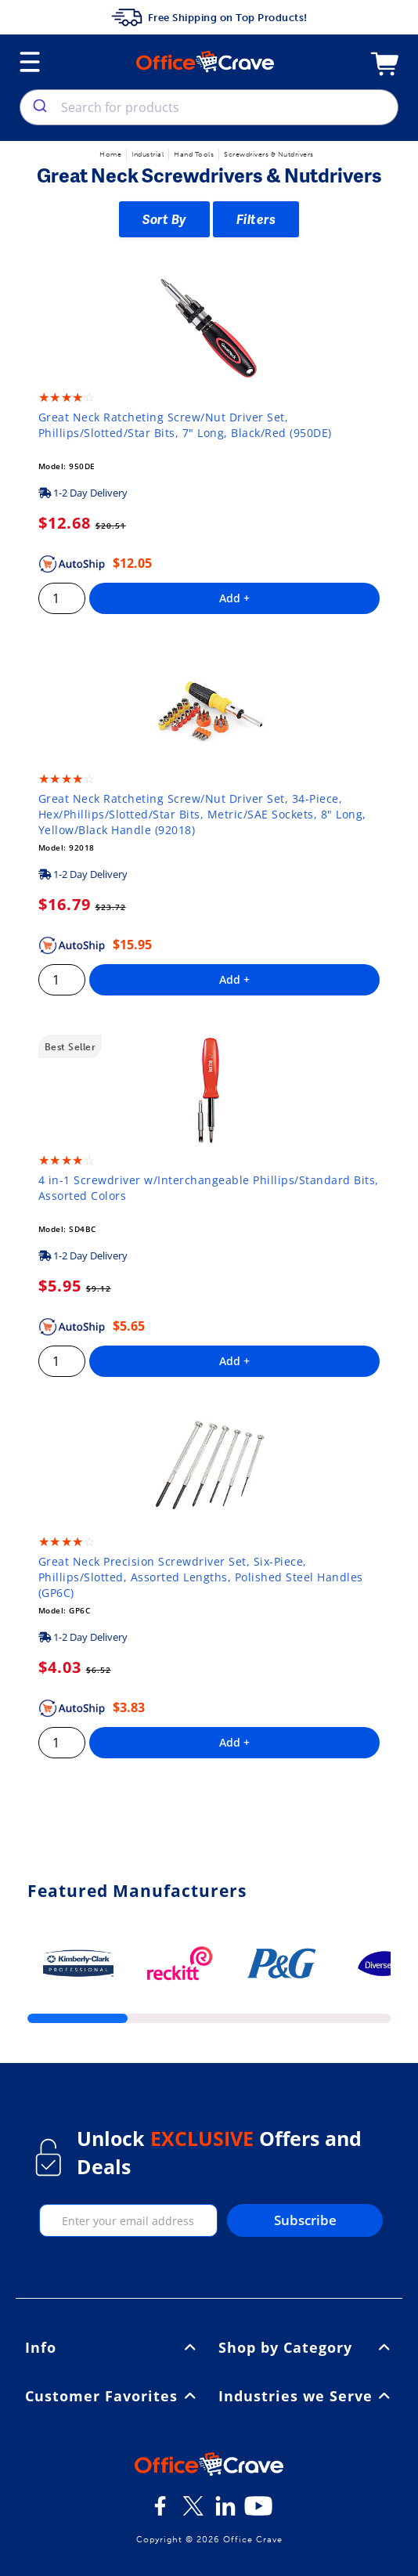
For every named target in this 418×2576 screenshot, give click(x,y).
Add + (234, 598)
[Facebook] (159, 2511)
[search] (38, 107)
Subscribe (305, 2220)
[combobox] (209, 107)
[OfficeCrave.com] (209, 2466)
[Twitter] (192, 2511)
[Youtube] (258, 2511)
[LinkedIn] (225, 2511)
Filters (256, 219)
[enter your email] (128, 2220)
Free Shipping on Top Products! (209, 17)
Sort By (164, 219)
